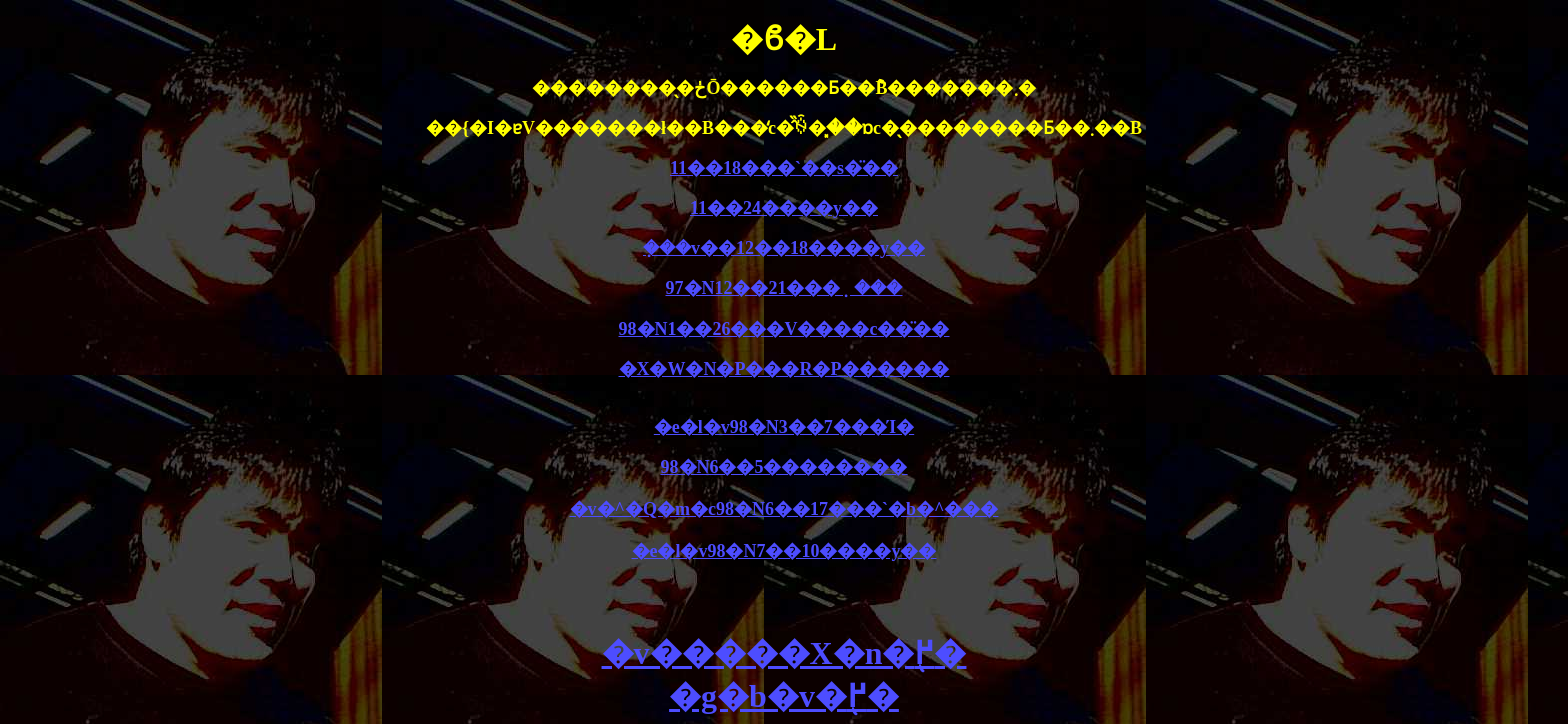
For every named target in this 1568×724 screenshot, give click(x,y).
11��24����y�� (784, 208)
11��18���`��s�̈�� (784, 168)
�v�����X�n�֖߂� (784, 653)
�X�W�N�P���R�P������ (784, 369)
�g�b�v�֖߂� (784, 696)
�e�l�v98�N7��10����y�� (784, 551)
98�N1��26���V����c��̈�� (784, 329)
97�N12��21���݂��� (784, 288)
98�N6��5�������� (784, 467)
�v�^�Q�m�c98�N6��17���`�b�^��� (784, 509)
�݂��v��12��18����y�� (784, 248)
